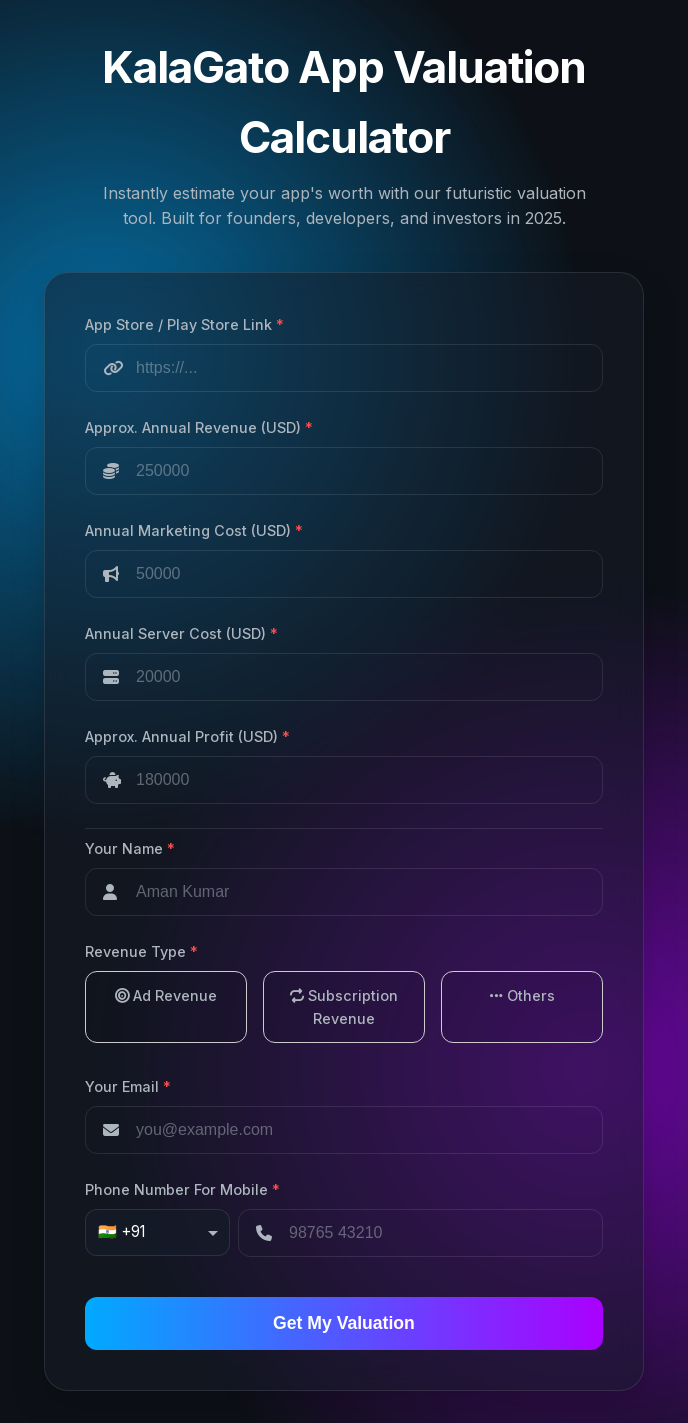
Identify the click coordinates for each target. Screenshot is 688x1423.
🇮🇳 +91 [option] (121, 1231)
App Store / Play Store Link (184, 324)
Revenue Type (141, 951)
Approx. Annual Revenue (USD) (199, 427)
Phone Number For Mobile (182, 1189)
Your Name (130, 848)
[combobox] (157, 1233)
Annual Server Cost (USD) (181, 633)
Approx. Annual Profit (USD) (187, 736)
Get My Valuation (344, 1323)
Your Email (128, 1086)
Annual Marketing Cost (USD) (194, 530)
